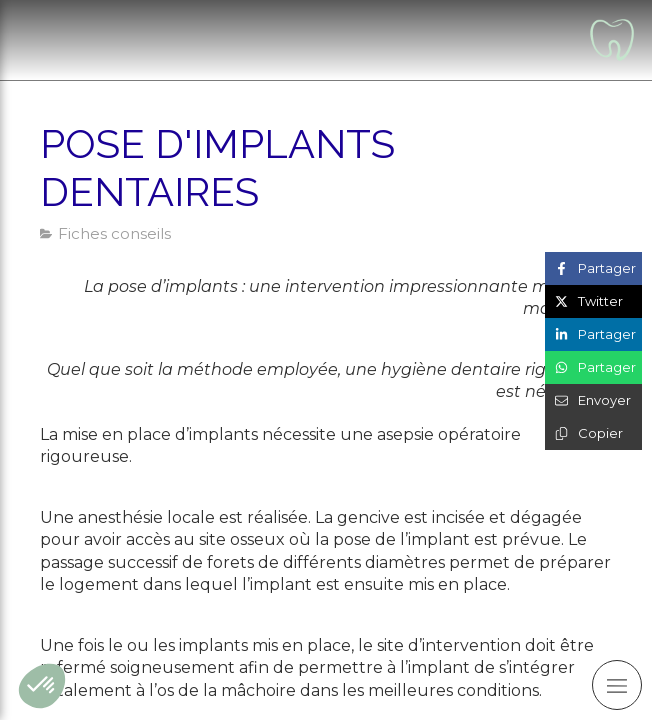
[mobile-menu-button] (617, 685)
